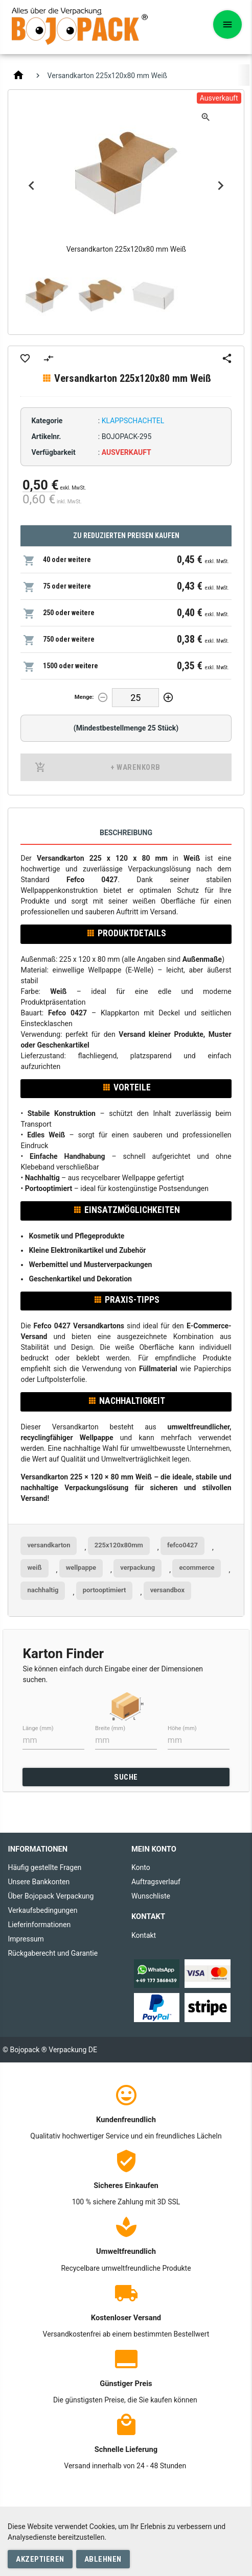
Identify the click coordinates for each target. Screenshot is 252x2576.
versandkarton (48, 1545)
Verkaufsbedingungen (42, 1910)
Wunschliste (150, 1896)
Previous (31, 186)
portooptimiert (104, 1590)
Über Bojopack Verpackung (51, 1896)
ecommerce (196, 1567)
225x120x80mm (119, 1545)
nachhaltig (42, 1590)
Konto (140, 1867)
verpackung (137, 1567)
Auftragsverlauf (155, 1882)
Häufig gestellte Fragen (44, 1867)
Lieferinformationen (39, 1925)
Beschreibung (126, 833)
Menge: (84, 697)
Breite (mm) (110, 1728)
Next (221, 186)
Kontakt (143, 1935)
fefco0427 (182, 1545)
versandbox (167, 1590)
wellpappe (81, 1567)
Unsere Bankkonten (39, 1882)
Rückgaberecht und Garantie (53, 1953)
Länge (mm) (38, 1728)
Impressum (25, 1939)
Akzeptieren (40, 2559)
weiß (34, 1567)
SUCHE (126, 1777)
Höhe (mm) (182, 1728)
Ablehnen (103, 2559)
